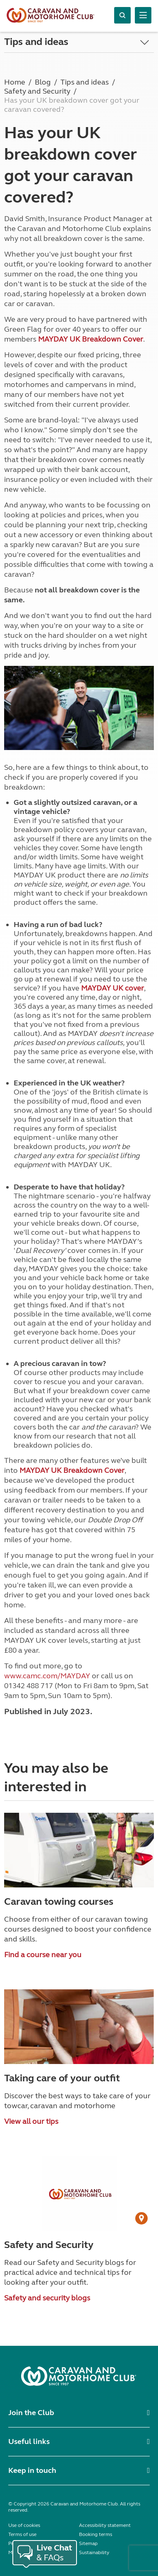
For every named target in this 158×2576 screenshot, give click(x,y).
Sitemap (88, 2543)
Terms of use (22, 2534)
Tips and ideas (36, 42)
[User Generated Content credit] (141, 2218)
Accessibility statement (105, 2525)
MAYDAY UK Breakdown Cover (90, 339)
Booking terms (95, 2534)
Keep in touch (32, 2470)
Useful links (29, 2441)
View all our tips (31, 2121)
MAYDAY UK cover (112, 988)
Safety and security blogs (47, 2297)
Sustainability (94, 2552)
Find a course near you (42, 1954)
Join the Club (31, 2412)
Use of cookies (24, 2525)
